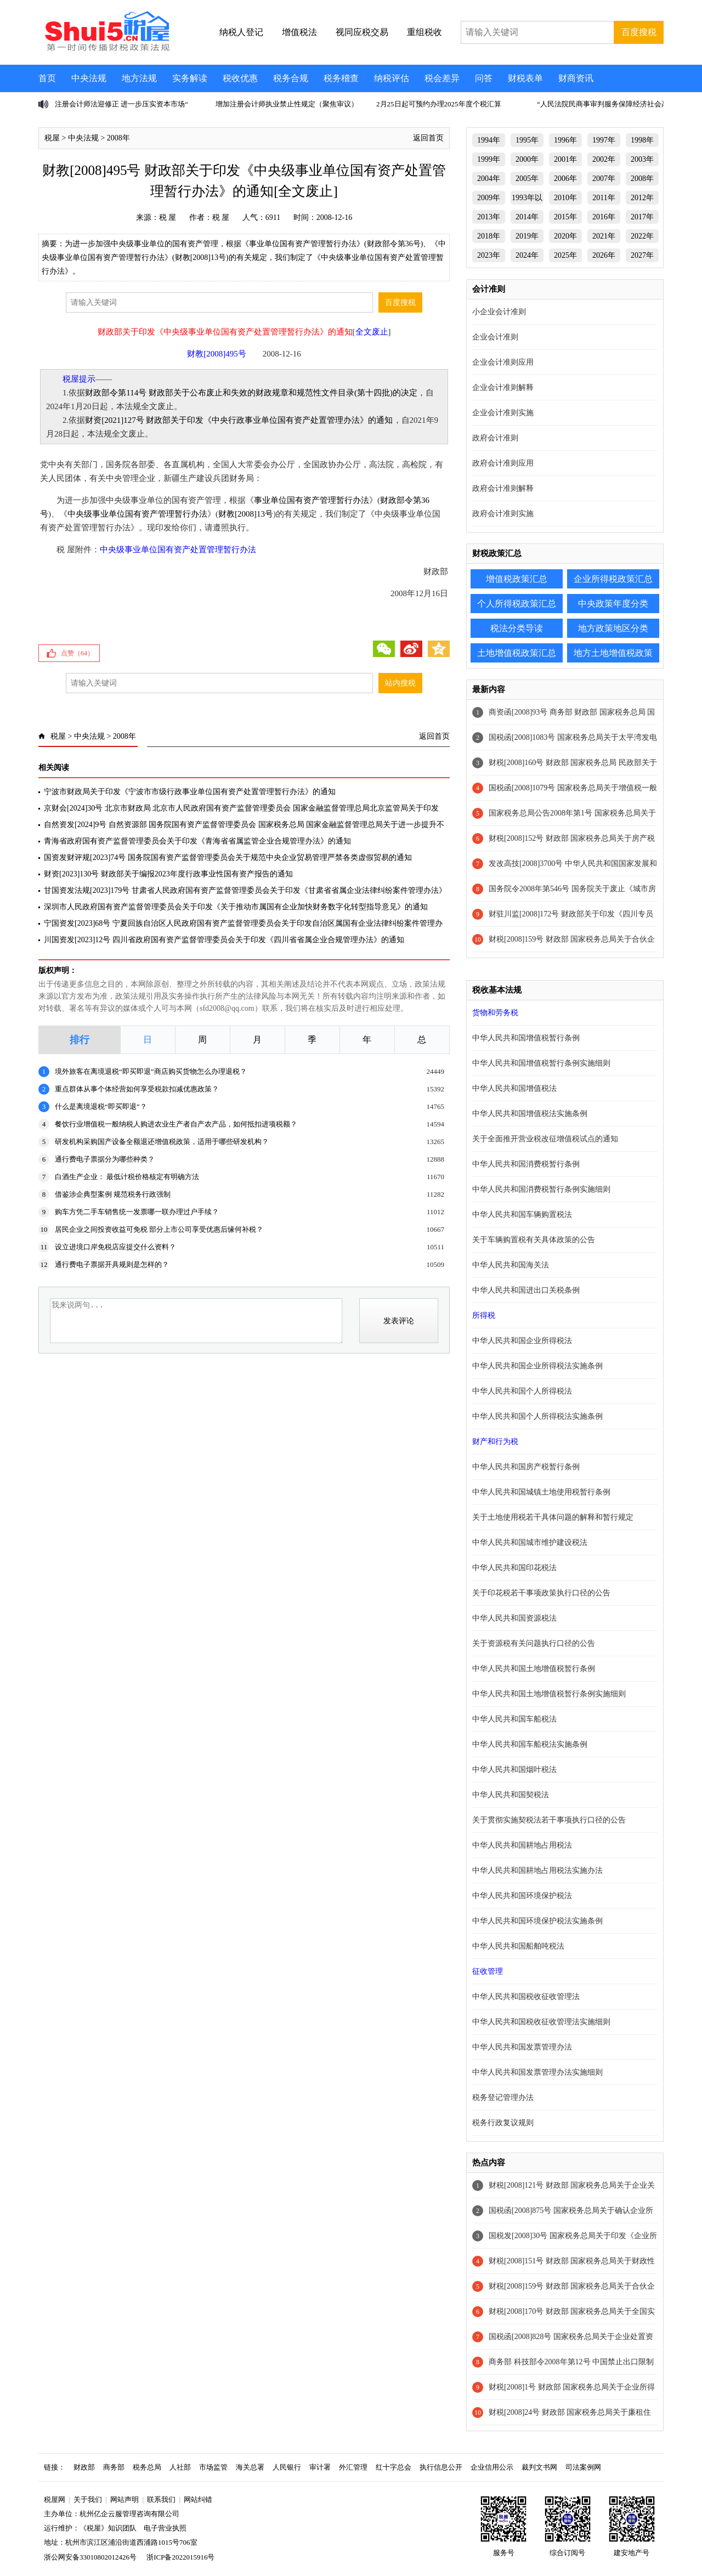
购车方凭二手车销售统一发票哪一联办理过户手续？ (137, 1212)
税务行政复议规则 (503, 2123)
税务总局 (147, 2467)
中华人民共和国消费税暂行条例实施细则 (541, 1189)
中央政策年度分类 (613, 603)
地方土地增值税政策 (613, 653)
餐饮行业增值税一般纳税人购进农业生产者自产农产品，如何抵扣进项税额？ (176, 1124)
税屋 (52, 138)
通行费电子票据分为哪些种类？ (105, 1159)
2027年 (642, 255)
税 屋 (168, 217)
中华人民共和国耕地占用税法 (522, 1845)
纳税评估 (391, 78)
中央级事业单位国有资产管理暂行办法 (137, 513)
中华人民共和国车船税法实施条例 (529, 1744)
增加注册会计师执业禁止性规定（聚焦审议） (287, 104)
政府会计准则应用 (503, 463)
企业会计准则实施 (503, 413)
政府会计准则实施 (503, 513)
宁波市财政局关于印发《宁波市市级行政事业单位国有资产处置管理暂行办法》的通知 (190, 792)
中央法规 (88, 78)
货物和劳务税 (495, 1013)
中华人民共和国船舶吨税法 (518, 1946)
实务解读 (189, 78)
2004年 (488, 178)
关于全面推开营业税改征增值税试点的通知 (545, 1139)
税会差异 (442, 78)
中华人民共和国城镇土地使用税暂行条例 (541, 1492)
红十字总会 (393, 2467)
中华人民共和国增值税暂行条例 (526, 1038)
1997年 (603, 140)
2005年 (527, 178)
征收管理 (487, 1971)
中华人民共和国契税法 (510, 1795)
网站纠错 (198, 2499)
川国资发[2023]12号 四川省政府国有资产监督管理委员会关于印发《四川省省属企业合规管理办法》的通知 (224, 940)
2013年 (488, 217)
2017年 (642, 217)
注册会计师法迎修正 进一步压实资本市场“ (121, 104)
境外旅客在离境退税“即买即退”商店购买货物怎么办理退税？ (151, 1071)
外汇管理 (353, 2467)
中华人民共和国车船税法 (514, 1719)
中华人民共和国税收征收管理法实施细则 (541, 2022)
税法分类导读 (516, 628)
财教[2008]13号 (245, 513)
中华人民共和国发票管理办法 (522, 2047)
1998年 (642, 140)
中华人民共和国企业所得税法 (522, 1341)
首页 (47, 78)
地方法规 (139, 78)
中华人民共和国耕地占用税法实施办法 (537, 1870)
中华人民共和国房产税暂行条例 (526, 1467)
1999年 (488, 159)
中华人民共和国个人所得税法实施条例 (537, 1416)
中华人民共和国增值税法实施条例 (529, 1113)
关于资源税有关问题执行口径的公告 (533, 1643)
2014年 (527, 217)
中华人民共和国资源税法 (514, 1618)
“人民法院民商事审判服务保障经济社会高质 (606, 104)
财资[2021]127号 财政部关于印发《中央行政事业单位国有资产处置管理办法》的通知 (239, 420)
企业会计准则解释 (503, 387)
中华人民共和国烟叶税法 (514, 1769)
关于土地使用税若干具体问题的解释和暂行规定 (552, 1517)
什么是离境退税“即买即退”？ (101, 1106)
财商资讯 (575, 78)
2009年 (488, 198)
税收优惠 (240, 78)
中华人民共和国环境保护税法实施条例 (537, 1921)
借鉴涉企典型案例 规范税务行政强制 (113, 1194)
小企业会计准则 (499, 312)
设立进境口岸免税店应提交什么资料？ (115, 1247)
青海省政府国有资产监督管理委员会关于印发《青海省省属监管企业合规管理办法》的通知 (197, 841)
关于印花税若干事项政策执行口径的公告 (541, 1593)
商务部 (113, 2467)
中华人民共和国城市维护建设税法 (529, 1542)
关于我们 (87, 2499)
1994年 (488, 140)
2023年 (488, 255)
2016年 (603, 217)
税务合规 (290, 78)
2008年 (118, 138)
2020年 (565, 236)
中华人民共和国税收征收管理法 (526, 1996)
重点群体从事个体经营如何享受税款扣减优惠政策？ (137, 1089)
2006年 (565, 178)
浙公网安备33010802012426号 (90, 2557)
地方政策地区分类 (613, 628)
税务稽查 (341, 78)
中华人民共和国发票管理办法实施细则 (537, 2072)
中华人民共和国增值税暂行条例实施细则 (541, 1063)
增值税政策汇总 (516, 579)
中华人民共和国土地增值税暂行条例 (533, 1669)
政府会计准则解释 (503, 488)
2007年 (603, 178)
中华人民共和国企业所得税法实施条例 (537, 1366)
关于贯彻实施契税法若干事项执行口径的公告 (549, 1820)
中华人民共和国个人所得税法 (522, 1391)
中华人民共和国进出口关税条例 (526, 1290)
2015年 (565, 217)
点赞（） (77, 653)
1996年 (565, 140)
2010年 (565, 198)
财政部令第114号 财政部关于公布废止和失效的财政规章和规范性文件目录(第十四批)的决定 (251, 392)
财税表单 (525, 78)
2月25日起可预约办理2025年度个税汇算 (438, 104)
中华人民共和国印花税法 (514, 1568)
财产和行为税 (495, 1441)
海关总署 (250, 2467)
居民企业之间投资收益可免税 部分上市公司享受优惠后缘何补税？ (159, 1229)
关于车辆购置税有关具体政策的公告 (533, 1240)
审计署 (320, 2467)
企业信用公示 (492, 2467)
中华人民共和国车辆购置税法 (522, 1214)
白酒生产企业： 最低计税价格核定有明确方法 (127, 1177)
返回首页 (428, 138)
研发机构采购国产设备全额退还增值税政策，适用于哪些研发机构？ (162, 1141)
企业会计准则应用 (503, 362)
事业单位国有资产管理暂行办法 (311, 500)
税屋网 (54, 2499)
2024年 (527, 255)
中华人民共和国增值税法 (514, 1088)
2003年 (642, 159)
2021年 (603, 236)
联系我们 (161, 2499)
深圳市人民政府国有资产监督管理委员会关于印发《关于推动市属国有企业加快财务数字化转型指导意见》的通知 (236, 907)
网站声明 (124, 2499)
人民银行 (287, 2467)
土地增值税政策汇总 (516, 653)
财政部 (84, 2467)
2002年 (603, 159)
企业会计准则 (495, 337)
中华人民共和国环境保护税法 (522, 1896)
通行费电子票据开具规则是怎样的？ (112, 1264)
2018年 (488, 236)
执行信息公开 (441, 2467)
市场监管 (213, 2467)
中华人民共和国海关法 (510, 1265)
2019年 (527, 236)
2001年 (565, 159)
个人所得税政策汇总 (516, 603)
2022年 (642, 236)
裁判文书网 (539, 2467)
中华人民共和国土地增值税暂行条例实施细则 (549, 1694)
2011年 (603, 198)
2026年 (603, 255)
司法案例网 (583, 2467)
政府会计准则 (495, 438)
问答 (483, 78)
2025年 (565, 255)
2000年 (527, 159)
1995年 (527, 140)
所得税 (483, 1315)
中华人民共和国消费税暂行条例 (526, 1164)
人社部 (180, 2467)
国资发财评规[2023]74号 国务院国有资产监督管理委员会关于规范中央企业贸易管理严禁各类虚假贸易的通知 (228, 857)
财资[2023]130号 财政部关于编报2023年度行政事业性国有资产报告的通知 (168, 874)
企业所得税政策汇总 (613, 579)
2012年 (642, 198)
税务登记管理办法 (503, 2097)
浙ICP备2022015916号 (180, 2557)
